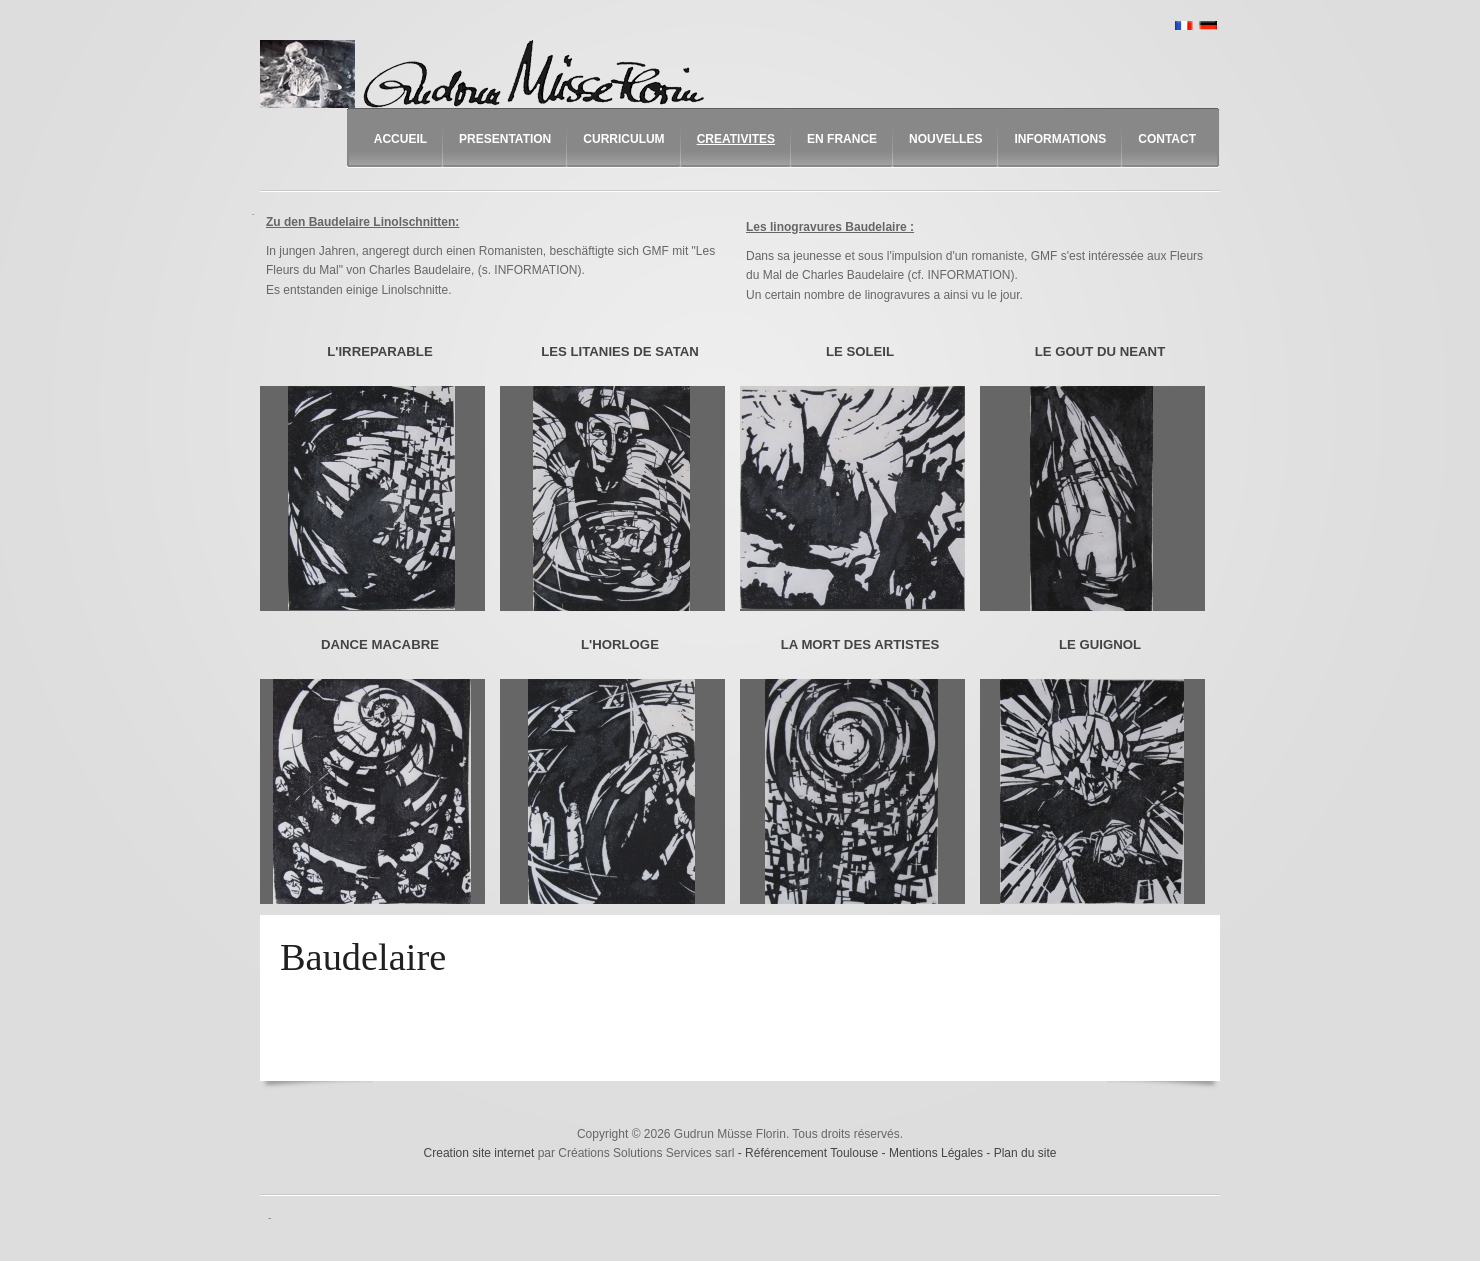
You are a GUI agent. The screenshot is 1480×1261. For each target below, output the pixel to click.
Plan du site (1025, 1153)
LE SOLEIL (860, 351)
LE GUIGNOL (1100, 644)
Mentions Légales (937, 1153)
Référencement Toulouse (813, 1153)
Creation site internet (479, 1153)
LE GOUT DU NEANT (1100, 351)
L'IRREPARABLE (379, 351)
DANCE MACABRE (380, 644)
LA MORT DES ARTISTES (860, 644)
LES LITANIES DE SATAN (620, 351)
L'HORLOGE (620, 644)
